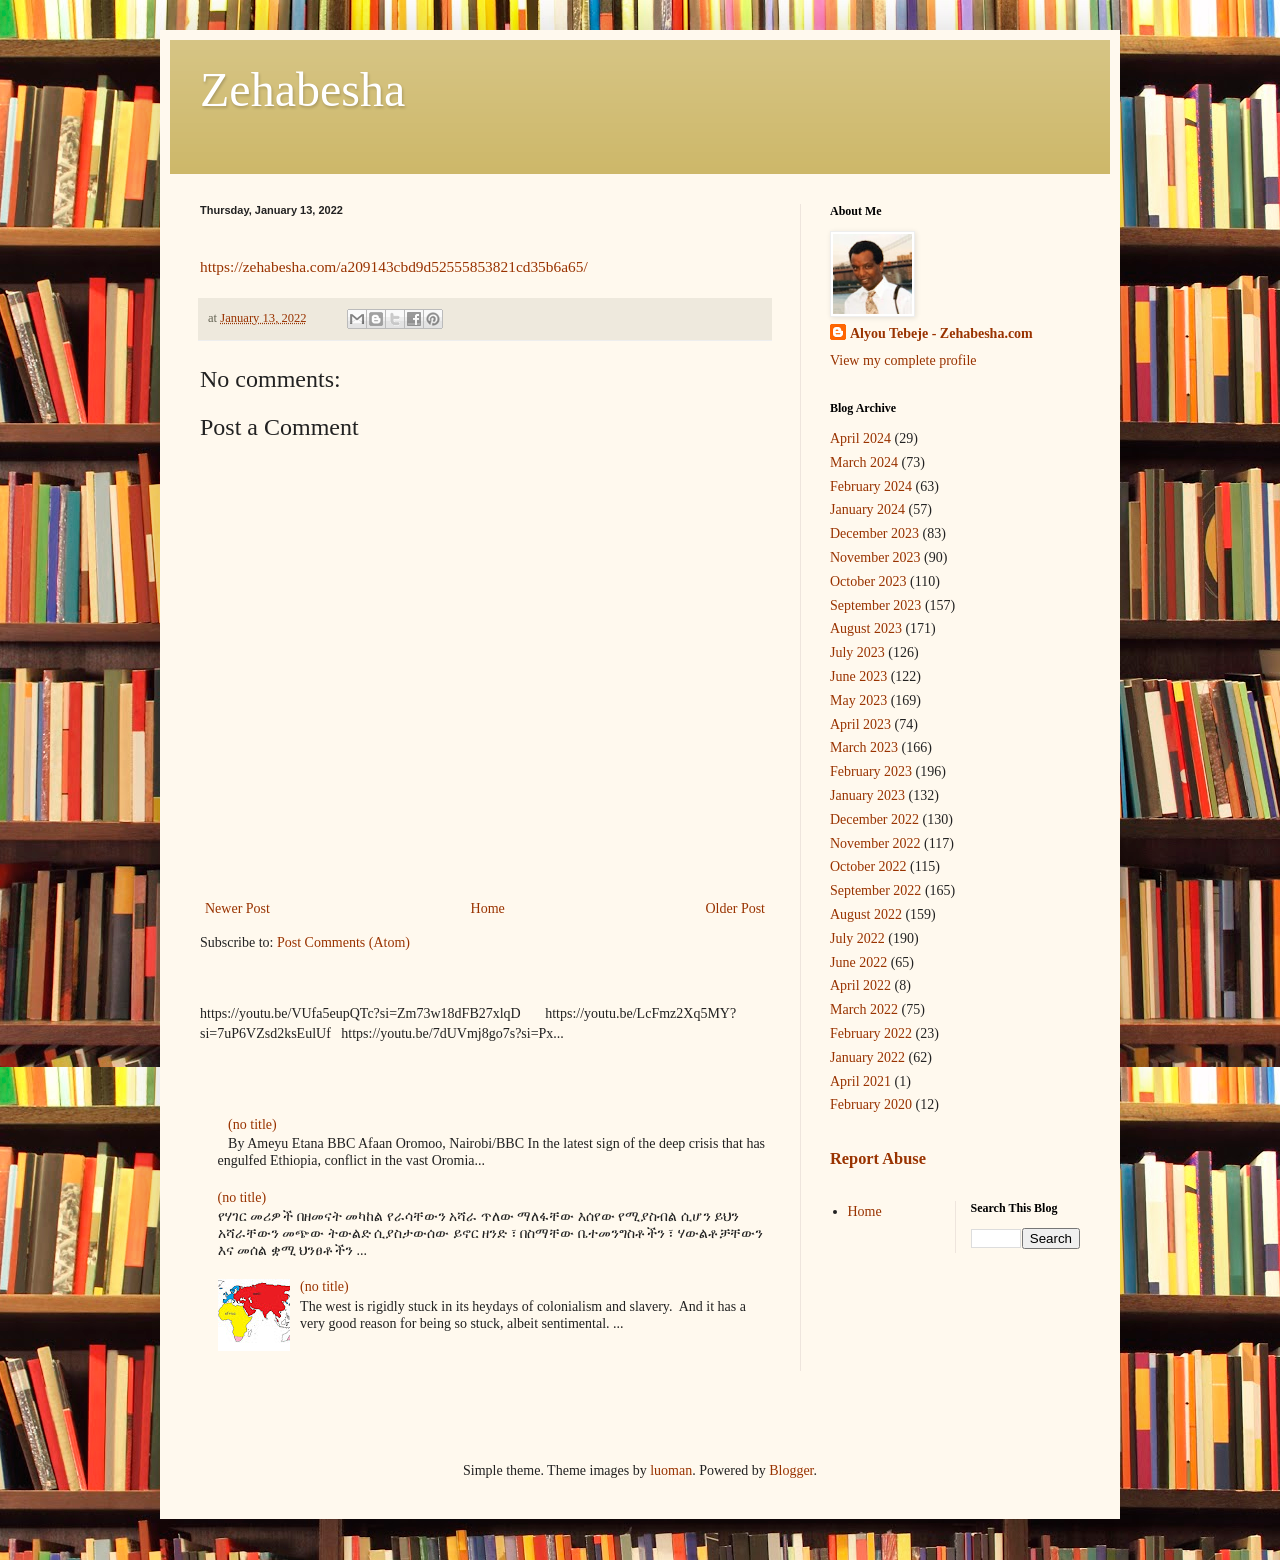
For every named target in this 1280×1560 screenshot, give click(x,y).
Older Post (736, 908)
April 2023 (860, 724)
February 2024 (871, 486)
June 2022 (858, 962)
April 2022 (860, 985)
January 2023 (867, 795)
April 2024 (860, 438)
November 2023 (875, 557)
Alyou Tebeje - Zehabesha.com (941, 333)
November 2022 (875, 843)
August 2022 (866, 914)
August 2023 (866, 628)
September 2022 (875, 890)
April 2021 (860, 1081)
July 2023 (857, 652)
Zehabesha (302, 89)
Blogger (791, 1470)
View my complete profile (903, 360)
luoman (671, 1470)
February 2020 (871, 1104)
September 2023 (875, 605)
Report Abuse (878, 1158)
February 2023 (871, 771)
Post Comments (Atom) (343, 942)
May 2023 (858, 700)
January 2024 (867, 509)
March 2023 (864, 747)
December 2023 (874, 533)
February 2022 (871, 1033)
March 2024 (864, 462)
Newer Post (237, 908)
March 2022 (864, 1009)
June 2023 (858, 676)
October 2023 (868, 581)
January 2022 (867, 1057)
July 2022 (857, 938)
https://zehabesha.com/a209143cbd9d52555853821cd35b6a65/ (394, 266)
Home (488, 908)
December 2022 (874, 819)
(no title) (252, 1124)
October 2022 (868, 866)
